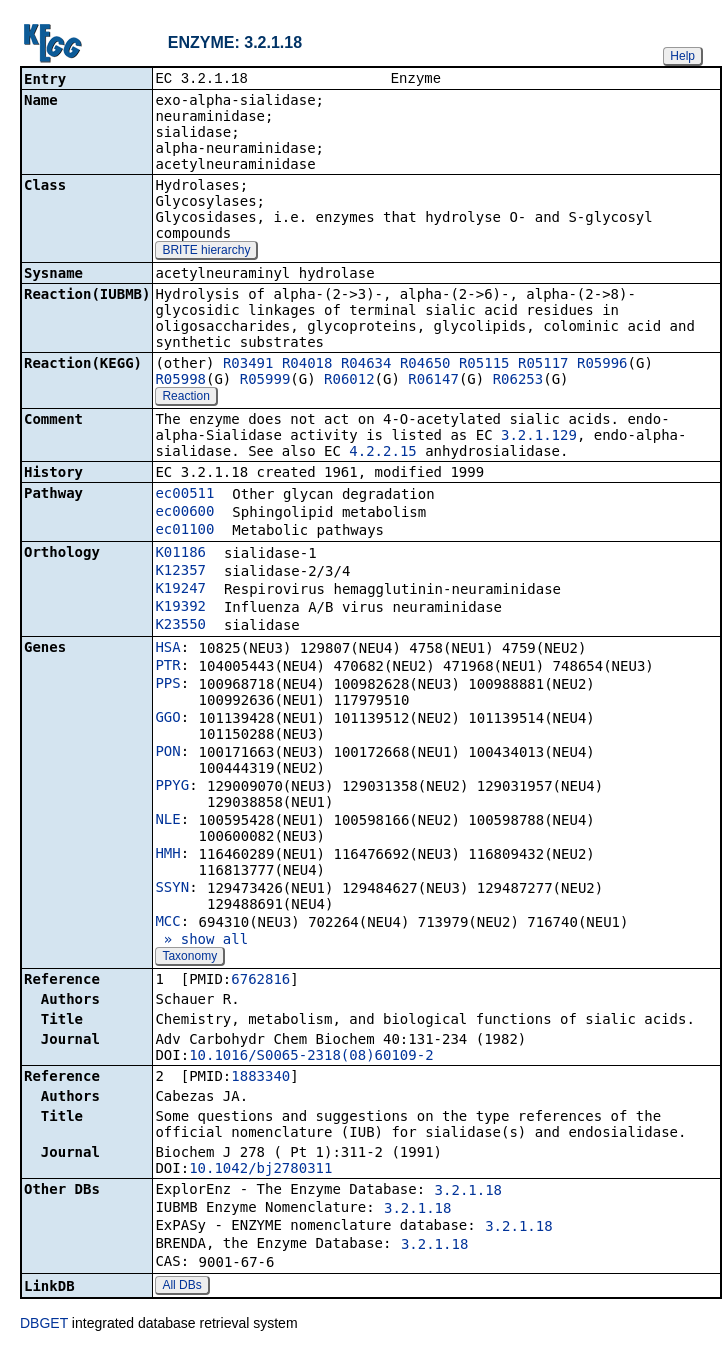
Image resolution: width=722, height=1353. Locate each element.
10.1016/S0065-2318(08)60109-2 (311, 1057)
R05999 (265, 381)
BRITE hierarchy (206, 252)
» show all (201, 941)
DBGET (44, 1325)
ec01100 (184, 531)
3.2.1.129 (539, 437)
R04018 (307, 365)
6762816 (260, 981)
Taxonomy (189, 958)
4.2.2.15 (382, 453)
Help (682, 56)
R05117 (543, 365)
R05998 (180, 381)
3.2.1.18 (468, 1192)
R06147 (433, 381)
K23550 (180, 626)
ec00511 (184, 495)
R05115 (484, 365)
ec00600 (184, 513)
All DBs (181, 1287)
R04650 (425, 365)
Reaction (185, 398)
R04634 (366, 365)
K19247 (180, 590)
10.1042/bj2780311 (260, 1170)
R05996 (602, 365)
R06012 (349, 381)
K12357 (180, 572)
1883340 (260, 1078)
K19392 (180, 608)
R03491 (248, 365)
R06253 (518, 381)
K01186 (180, 554)
